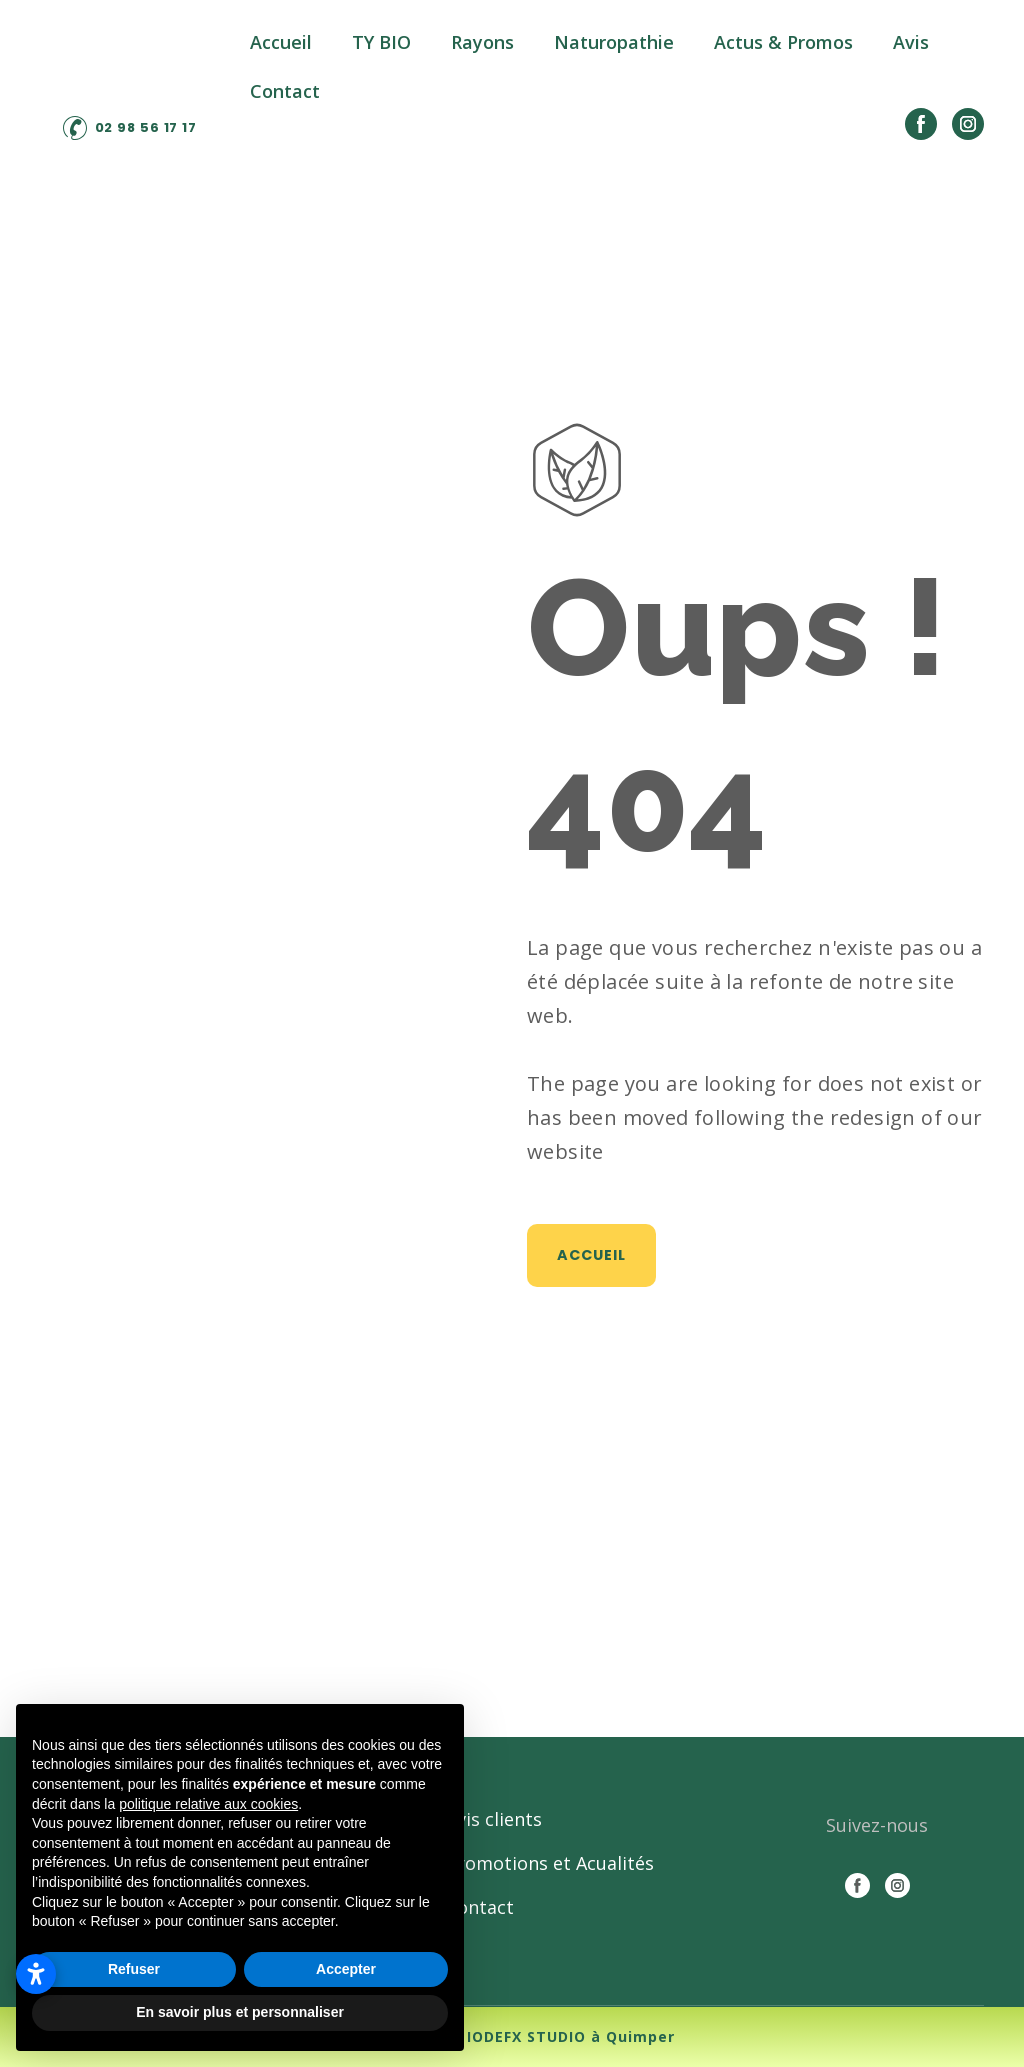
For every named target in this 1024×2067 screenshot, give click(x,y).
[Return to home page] (130, 70)
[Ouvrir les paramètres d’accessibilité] (36, 1974)
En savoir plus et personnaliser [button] (240, 2012)
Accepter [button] (346, 1969)
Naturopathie (614, 42)
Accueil (281, 42)
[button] (130, 128)
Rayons (482, 42)
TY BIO (381, 42)
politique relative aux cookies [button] (208, 1804)
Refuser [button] (134, 1969)
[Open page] (577, 470)
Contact (285, 91)
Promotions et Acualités (550, 1863)
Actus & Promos (783, 42)
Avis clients (494, 1819)
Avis (911, 42)
